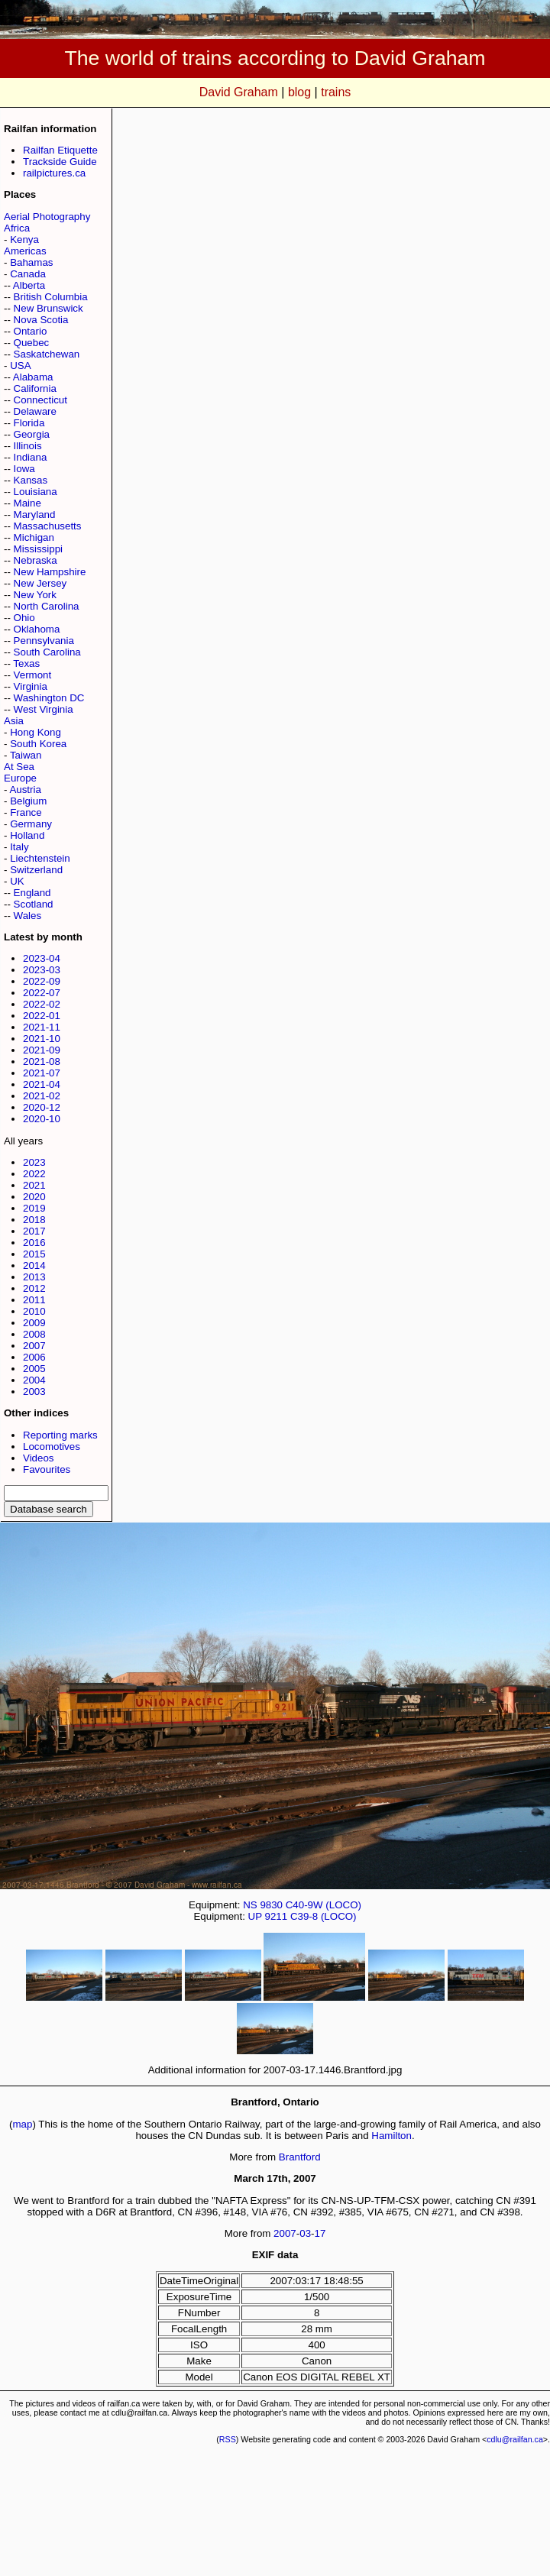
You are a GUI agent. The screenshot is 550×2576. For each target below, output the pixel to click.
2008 (34, 1334)
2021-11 (41, 1027)
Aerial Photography (47, 216)
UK (17, 881)
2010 (34, 1311)
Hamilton (391, 2135)
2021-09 (41, 1050)
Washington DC (49, 698)
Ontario (30, 331)
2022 (34, 1174)
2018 (34, 1219)
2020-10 (41, 1119)
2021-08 (41, 1061)
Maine (27, 503)
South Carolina (47, 652)
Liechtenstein (40, 858)
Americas (25, 251)
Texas (26, 663)
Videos (38, 1458)
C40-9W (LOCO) (323, 1905)
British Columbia (51, 297)
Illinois (28, 445)
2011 (34, 1300)
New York (35, 594)
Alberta (29, 285)
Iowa (24, 468)
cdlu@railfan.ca (515, 2439)
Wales (28, 915)
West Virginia (43, 709)
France (25, 812)
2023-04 (41, 958)
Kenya (24, 239)
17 (320, 2233)
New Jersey (40, 583)
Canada (28, 274)
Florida (29, 423)
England (32, 892)
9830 (271, 1905)
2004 (34, 1380)
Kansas (30, 480)
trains (336, 92)
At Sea (19, 766)
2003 (34, 1391)
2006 (34, 1357)
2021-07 (41, 1073)
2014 (34, 1265)
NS (250, 1905)
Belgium (28, 801)
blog (299, 92)
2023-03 (41, 970)
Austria (24, 789)
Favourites (46, 1469)
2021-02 (41, 1096)
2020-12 (41, 1107)
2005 (34, 1368)
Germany (31, 824)
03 (305, 2233)
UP (255, 1916)
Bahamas (31, 262)
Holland (27, 835)
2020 (34, 1196)
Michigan (34, 537)
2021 (34, 1185)
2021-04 (41, 1084)
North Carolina (46, 606)
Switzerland (36, 869)
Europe (20, 778)
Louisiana (35, 491)
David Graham (238, 92)
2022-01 (41, 1015)
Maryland (35, 514)
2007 (34, 1345)
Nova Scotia (41, 319)
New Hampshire (50, 572)
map (23, 2124)
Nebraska (35, 560)
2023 (34, 1162)
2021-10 (41, 1038)
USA (20, 365)
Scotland (33, 904)
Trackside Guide (60, 161)
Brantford (300, 2157)
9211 (276, 1916)
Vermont (33, 675)
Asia (14, 721)
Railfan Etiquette (60, 150)
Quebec (32, 342)
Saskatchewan (47, 354)
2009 (34, 1322)
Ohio (24, 617)
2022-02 (41, 1004)
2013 (34, 1277)
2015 (34, 1254)
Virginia (30, 686)
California (35, 388)
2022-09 (41, 981)
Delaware (35, 411)
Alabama (33, 377)
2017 (34, 1231)
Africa (17, 228)
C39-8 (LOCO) (323, 1916)
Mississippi (38, 549)
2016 (34, 1242)
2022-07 (41, 992)
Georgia (32, 434)
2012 (34, 1288)
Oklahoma (37, 629)
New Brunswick (48, 308)
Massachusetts (48, 526)
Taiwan (26, 755)
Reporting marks (60, 1435)
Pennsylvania (44, 640)
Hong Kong (35, 732)
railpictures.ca (54, 173)
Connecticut (40, 400)
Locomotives (51, 1446)
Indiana (30, 457)
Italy (19, 847)
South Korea (38, 743)
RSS (227, 2439)
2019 (34, 1208)
